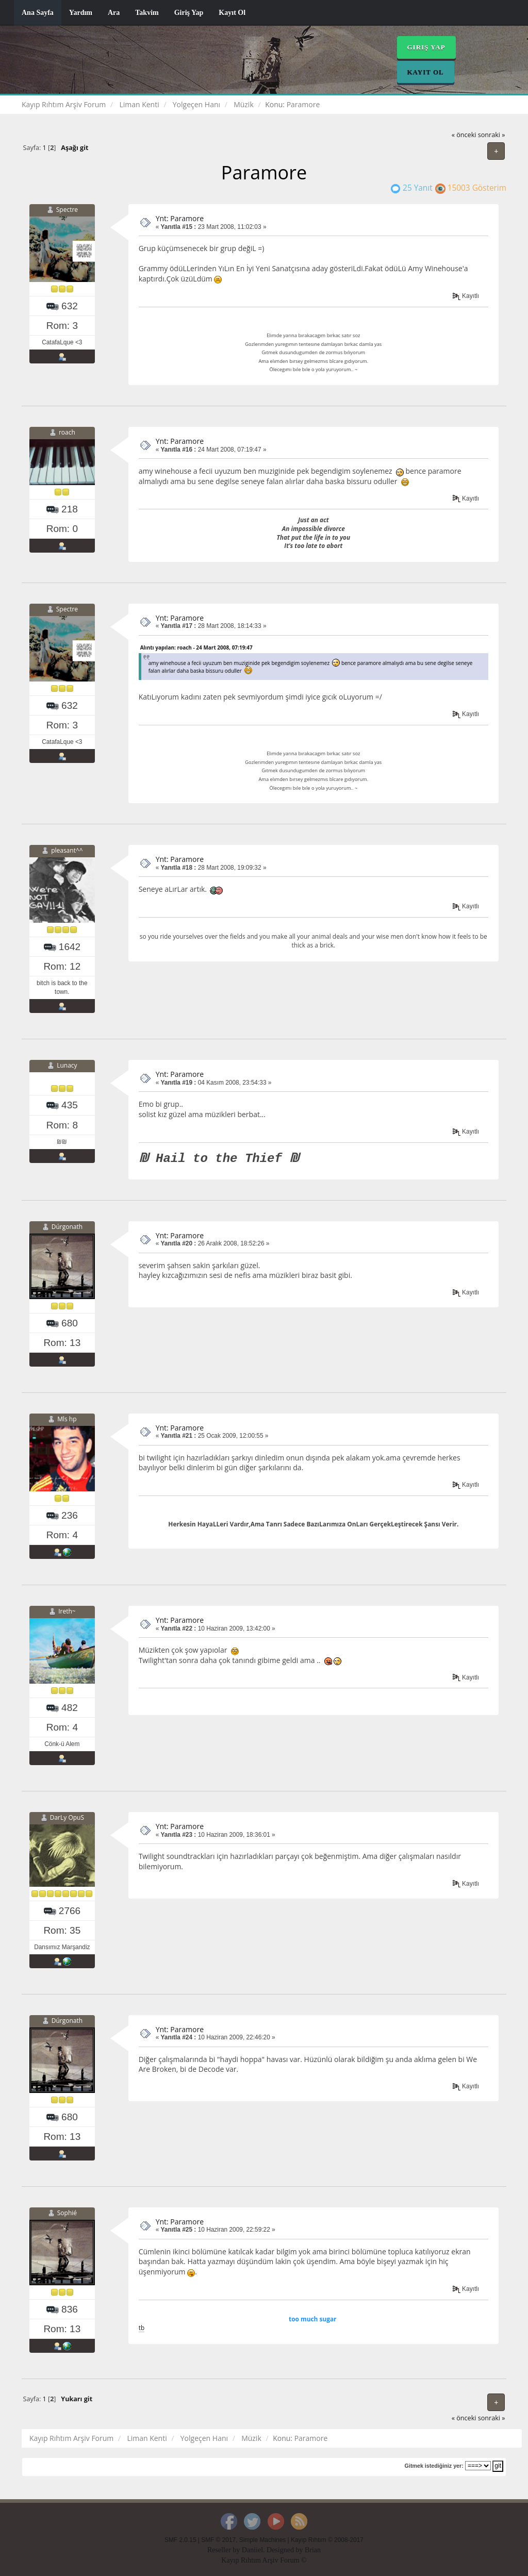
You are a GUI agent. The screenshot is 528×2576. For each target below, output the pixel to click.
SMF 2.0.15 (180, 2540)
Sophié (67, 2212)
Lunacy (67, 1065)
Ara (114, 12)
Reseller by (224, 2550)
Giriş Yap (189, 12)
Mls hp (66, 1419)
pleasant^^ (67, 850)
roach (67, 432)
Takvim (146, 12)
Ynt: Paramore (180, 218)
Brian (313, 2550)
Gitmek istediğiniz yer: (434, 2466)
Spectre (67, 209)
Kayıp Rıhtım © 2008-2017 (327, 2540)
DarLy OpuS (67, 1817)
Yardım (80, 12)
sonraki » (491, 134)
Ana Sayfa (38, 12)
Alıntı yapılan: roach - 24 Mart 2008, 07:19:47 (196, 647)
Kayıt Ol (232, 12)
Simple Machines (262, 2540)
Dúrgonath (67, 1226)
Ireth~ (67, 1611)
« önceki (464, 134)
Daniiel (252, 2550)
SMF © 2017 (218, 2540)
